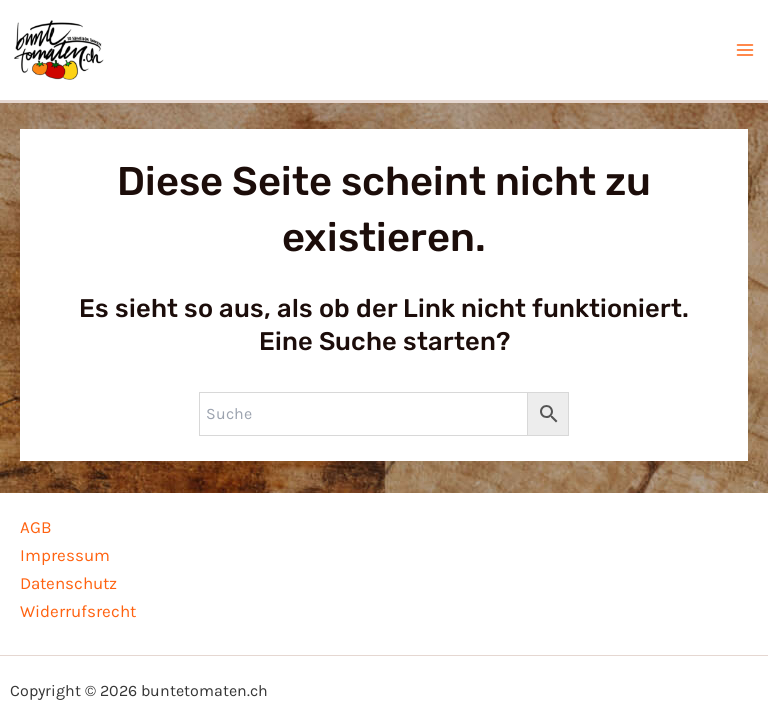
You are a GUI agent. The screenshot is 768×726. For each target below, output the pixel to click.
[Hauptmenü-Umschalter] (746, 53)
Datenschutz (68, 583)
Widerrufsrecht (78, 611)
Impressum (65, 555)
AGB (36, 527)
